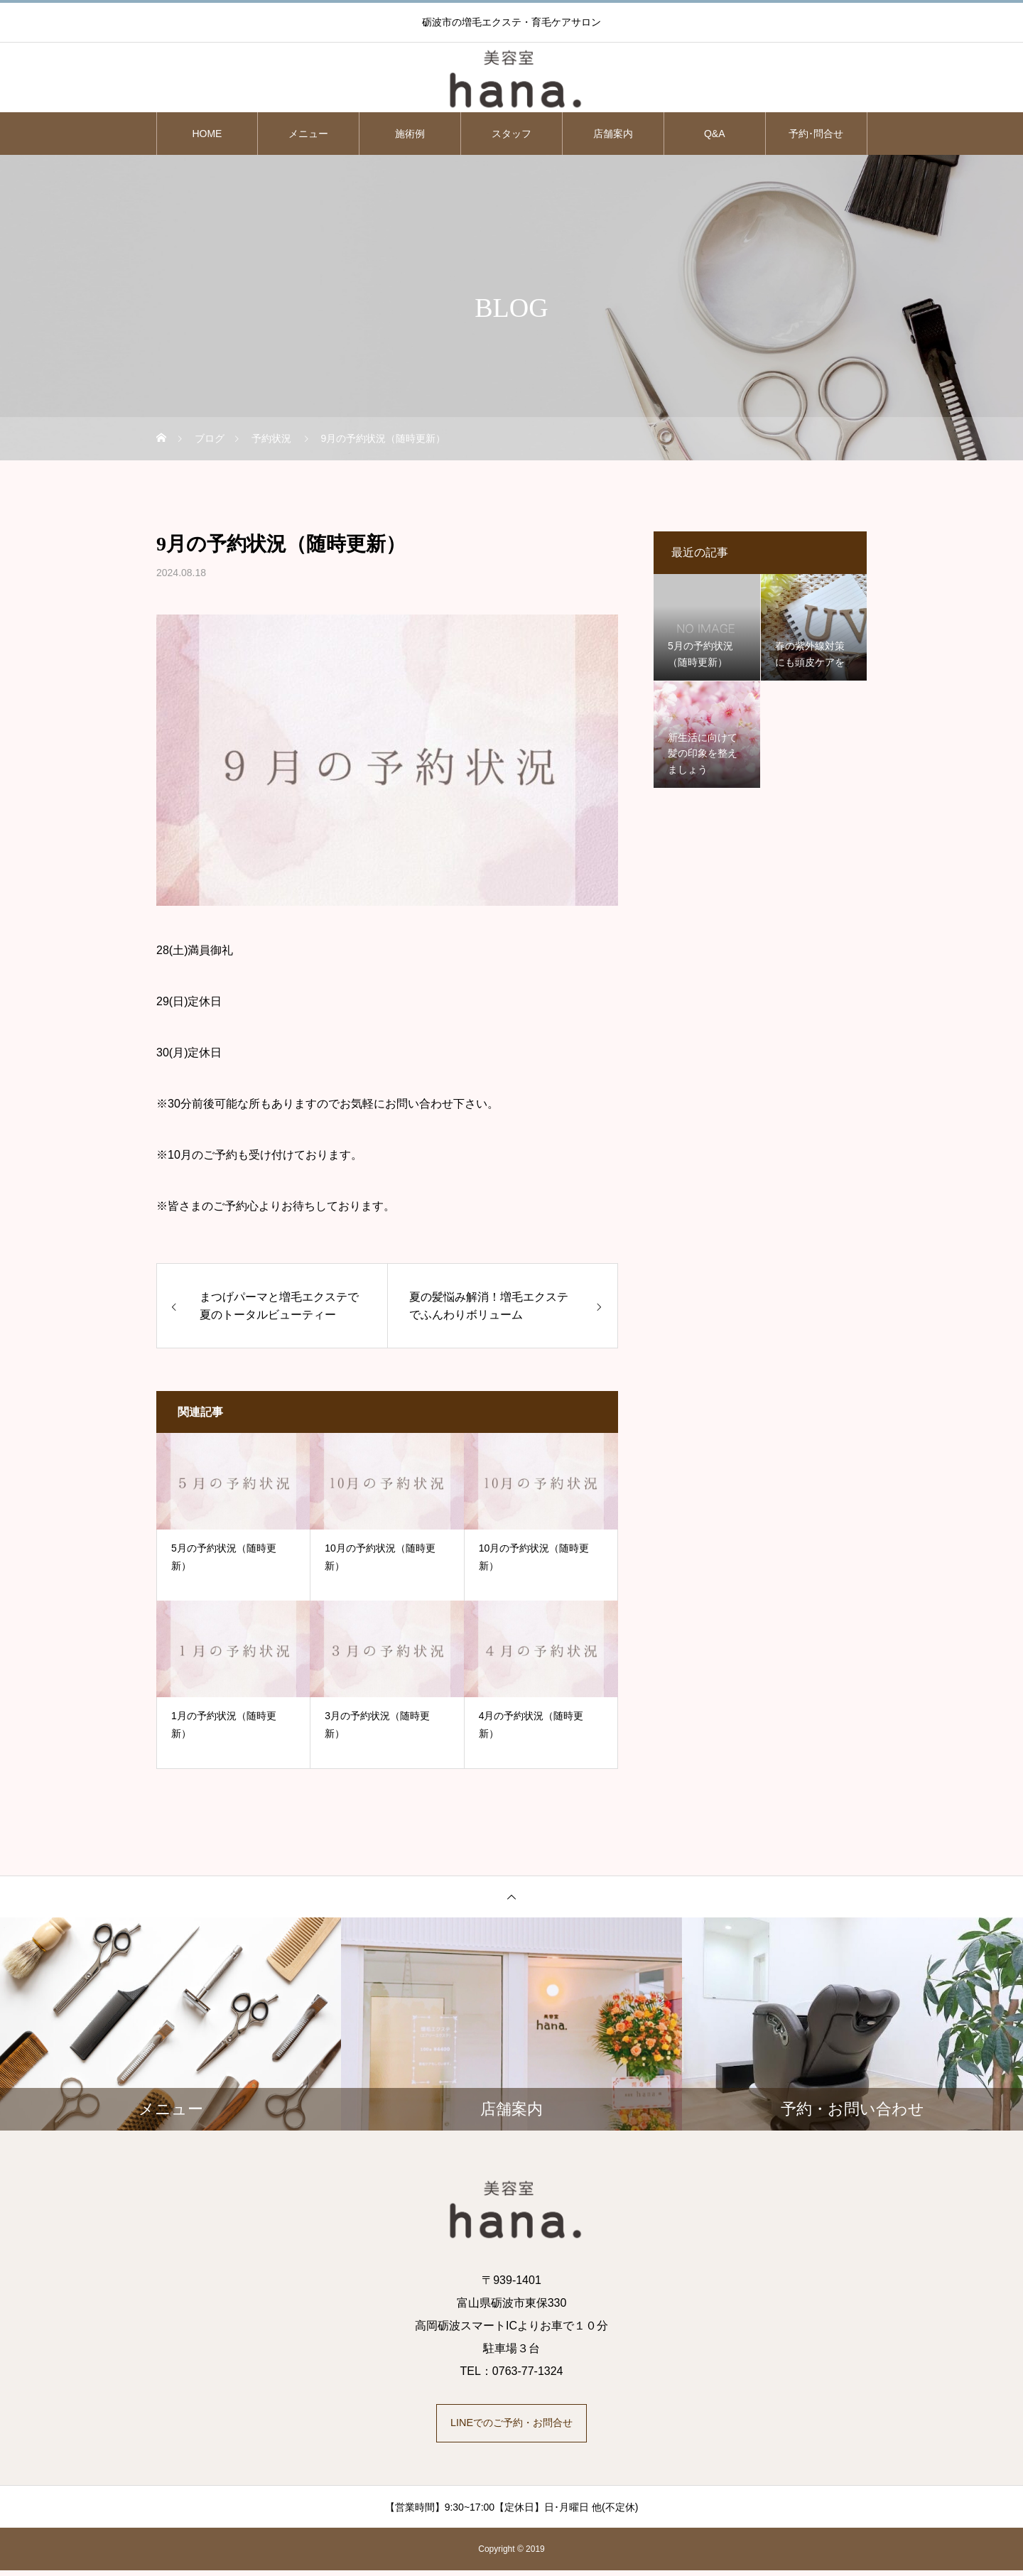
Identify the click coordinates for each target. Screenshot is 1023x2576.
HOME (207, 133)
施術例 (410, 133)
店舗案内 (613, 133)
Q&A (714, 133)
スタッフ (511, 133)
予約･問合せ (816, 133)
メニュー (308, 133)
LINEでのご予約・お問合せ (511, 2426)
